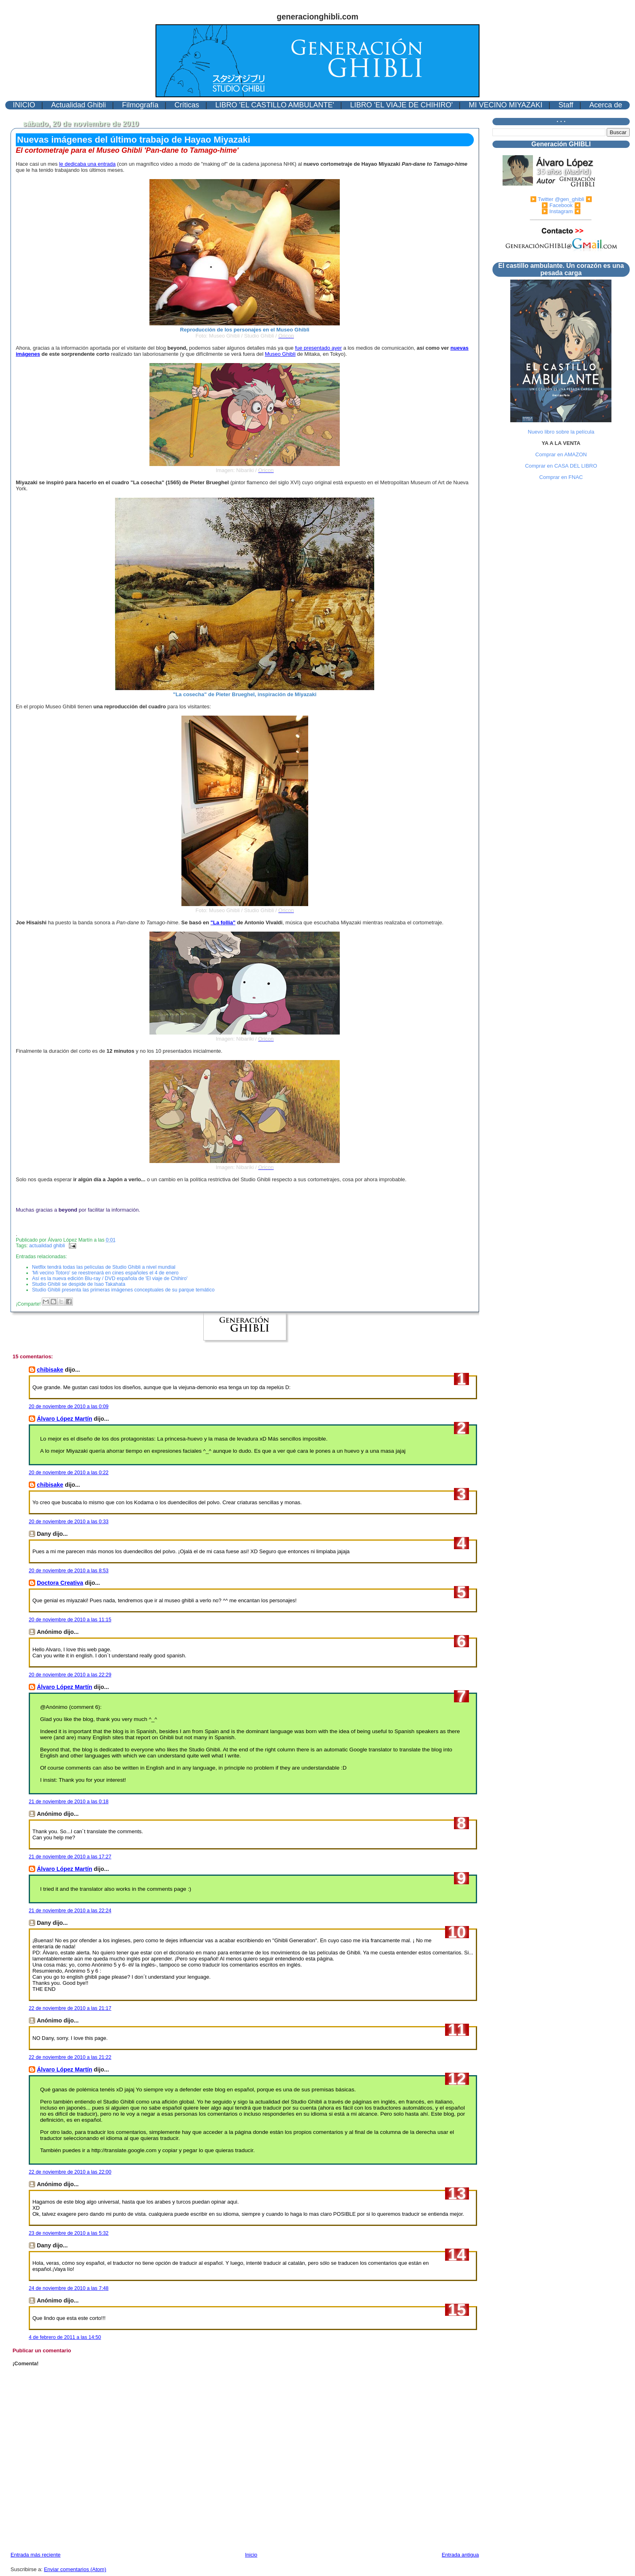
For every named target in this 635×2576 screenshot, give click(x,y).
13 (457, 2193)
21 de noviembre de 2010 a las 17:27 (70, 1857)
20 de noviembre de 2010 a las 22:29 (70, 1675)
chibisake (50, 1369)
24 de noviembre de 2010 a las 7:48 (69, 2288)
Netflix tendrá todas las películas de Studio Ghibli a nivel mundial (103, 1267)
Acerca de (605, 105)
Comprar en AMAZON (561, 454)
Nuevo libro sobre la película (561, 432)
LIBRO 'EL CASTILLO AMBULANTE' (274, 105)
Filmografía (140, 105)
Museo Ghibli (280, 354)
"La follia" (223, 922)
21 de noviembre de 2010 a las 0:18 (69, 1801)
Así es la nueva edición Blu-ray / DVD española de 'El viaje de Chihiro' (110, 1278)
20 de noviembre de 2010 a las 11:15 (70, 1620)
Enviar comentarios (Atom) (75, 2569)
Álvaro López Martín (64, 1418)
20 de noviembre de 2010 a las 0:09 (69, 1406)
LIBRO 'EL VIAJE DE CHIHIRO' (401, 105)
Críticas (187, 105)
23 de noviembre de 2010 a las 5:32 (69, 2233)
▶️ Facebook (557, 205)
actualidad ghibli (47, 1245)
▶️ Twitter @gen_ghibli (557, 199)
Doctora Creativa (60, 1583)
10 (457, 1932)
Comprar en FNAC (561, 477)
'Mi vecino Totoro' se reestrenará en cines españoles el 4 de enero (105, 1273)
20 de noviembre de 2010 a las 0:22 (69, 1472)
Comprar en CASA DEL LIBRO (561, 466)
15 (457, 2310)
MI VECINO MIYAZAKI (506, 105)
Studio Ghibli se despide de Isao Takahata (78, 1284)
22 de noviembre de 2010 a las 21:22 (70, 2057)
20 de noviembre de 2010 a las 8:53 (69, 1570)
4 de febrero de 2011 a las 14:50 (65, 2337)
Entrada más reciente (36, 2555)
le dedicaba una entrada (87, 164)
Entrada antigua (460, 2555)
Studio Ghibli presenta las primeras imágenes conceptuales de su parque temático (123, 1290)
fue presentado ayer (318, 348)
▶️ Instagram (557, 211)
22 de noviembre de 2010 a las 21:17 (70, 2008)
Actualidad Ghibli (78, 105)
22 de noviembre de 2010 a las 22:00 (70, 2172)
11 (457, 2030)
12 (457, 2079)
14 (457, 2255)
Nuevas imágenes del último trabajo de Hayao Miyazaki (133, 140)
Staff (565, 105)
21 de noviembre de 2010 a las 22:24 (70, 1910)
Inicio (251, 2555)
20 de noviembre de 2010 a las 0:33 (69, 1521)
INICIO (24, 105)
